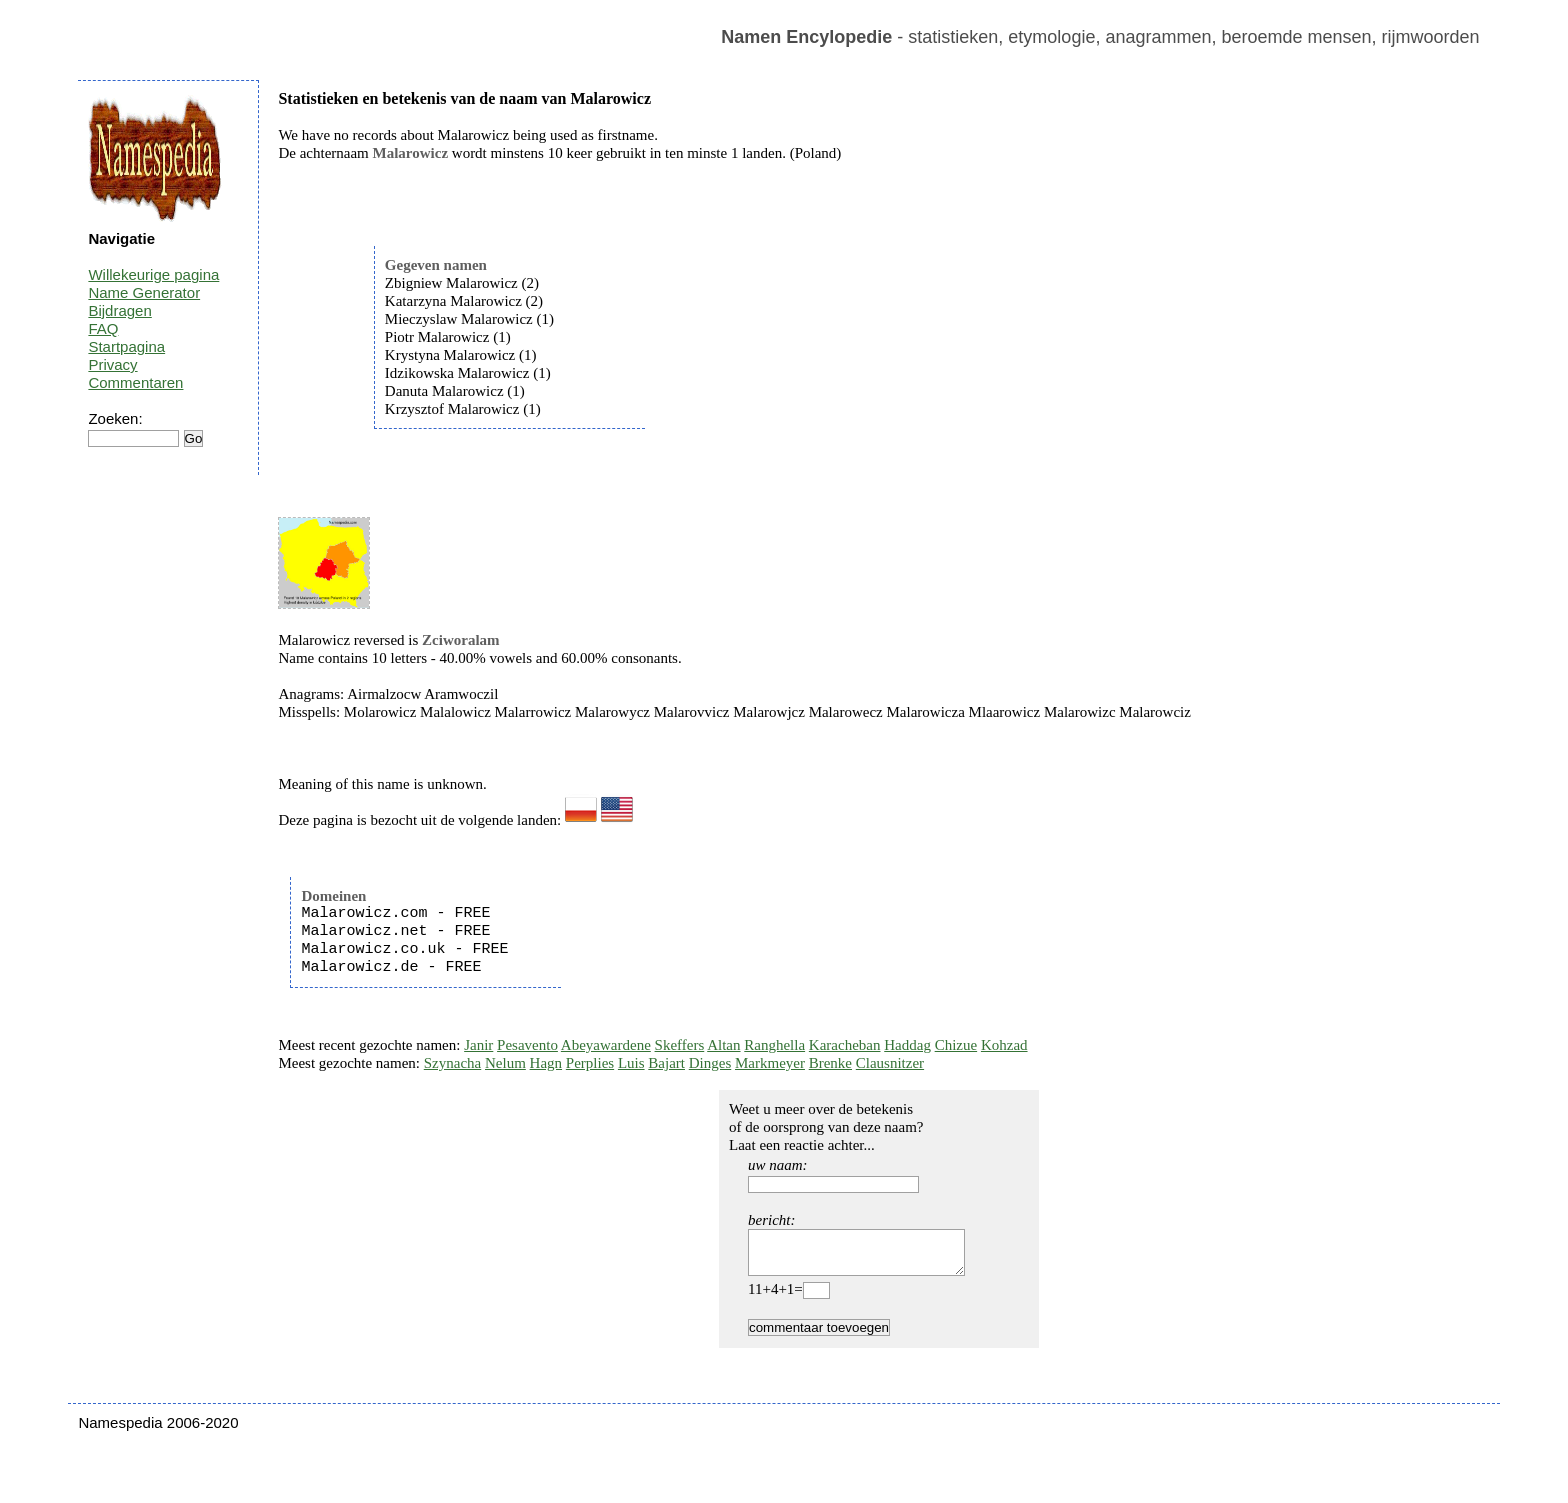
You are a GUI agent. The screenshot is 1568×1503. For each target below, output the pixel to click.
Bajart (666, 1063)
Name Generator (144, 292)
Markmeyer (770, 1063)
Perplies (590, 1063)
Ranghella (774, 1045)
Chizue (956, 1045)
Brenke (830, 1063)
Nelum (505, 1063)
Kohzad (1004, 1045)
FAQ (103, 328)
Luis (631, 1063)
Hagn (546, 1063)
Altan (723, 1045)
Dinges (710, 1063)
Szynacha (452, 1063)
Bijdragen (119, 310)
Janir (478, 1045)
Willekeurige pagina (153, 274)
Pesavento (527, 1045)
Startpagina (126, 346)
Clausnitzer (890, 1063)
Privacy (112, 364)
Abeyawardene (606, 1045)
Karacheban (845, 1045)
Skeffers (680, 1045)
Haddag (907, 1045)
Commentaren (135, 382)
